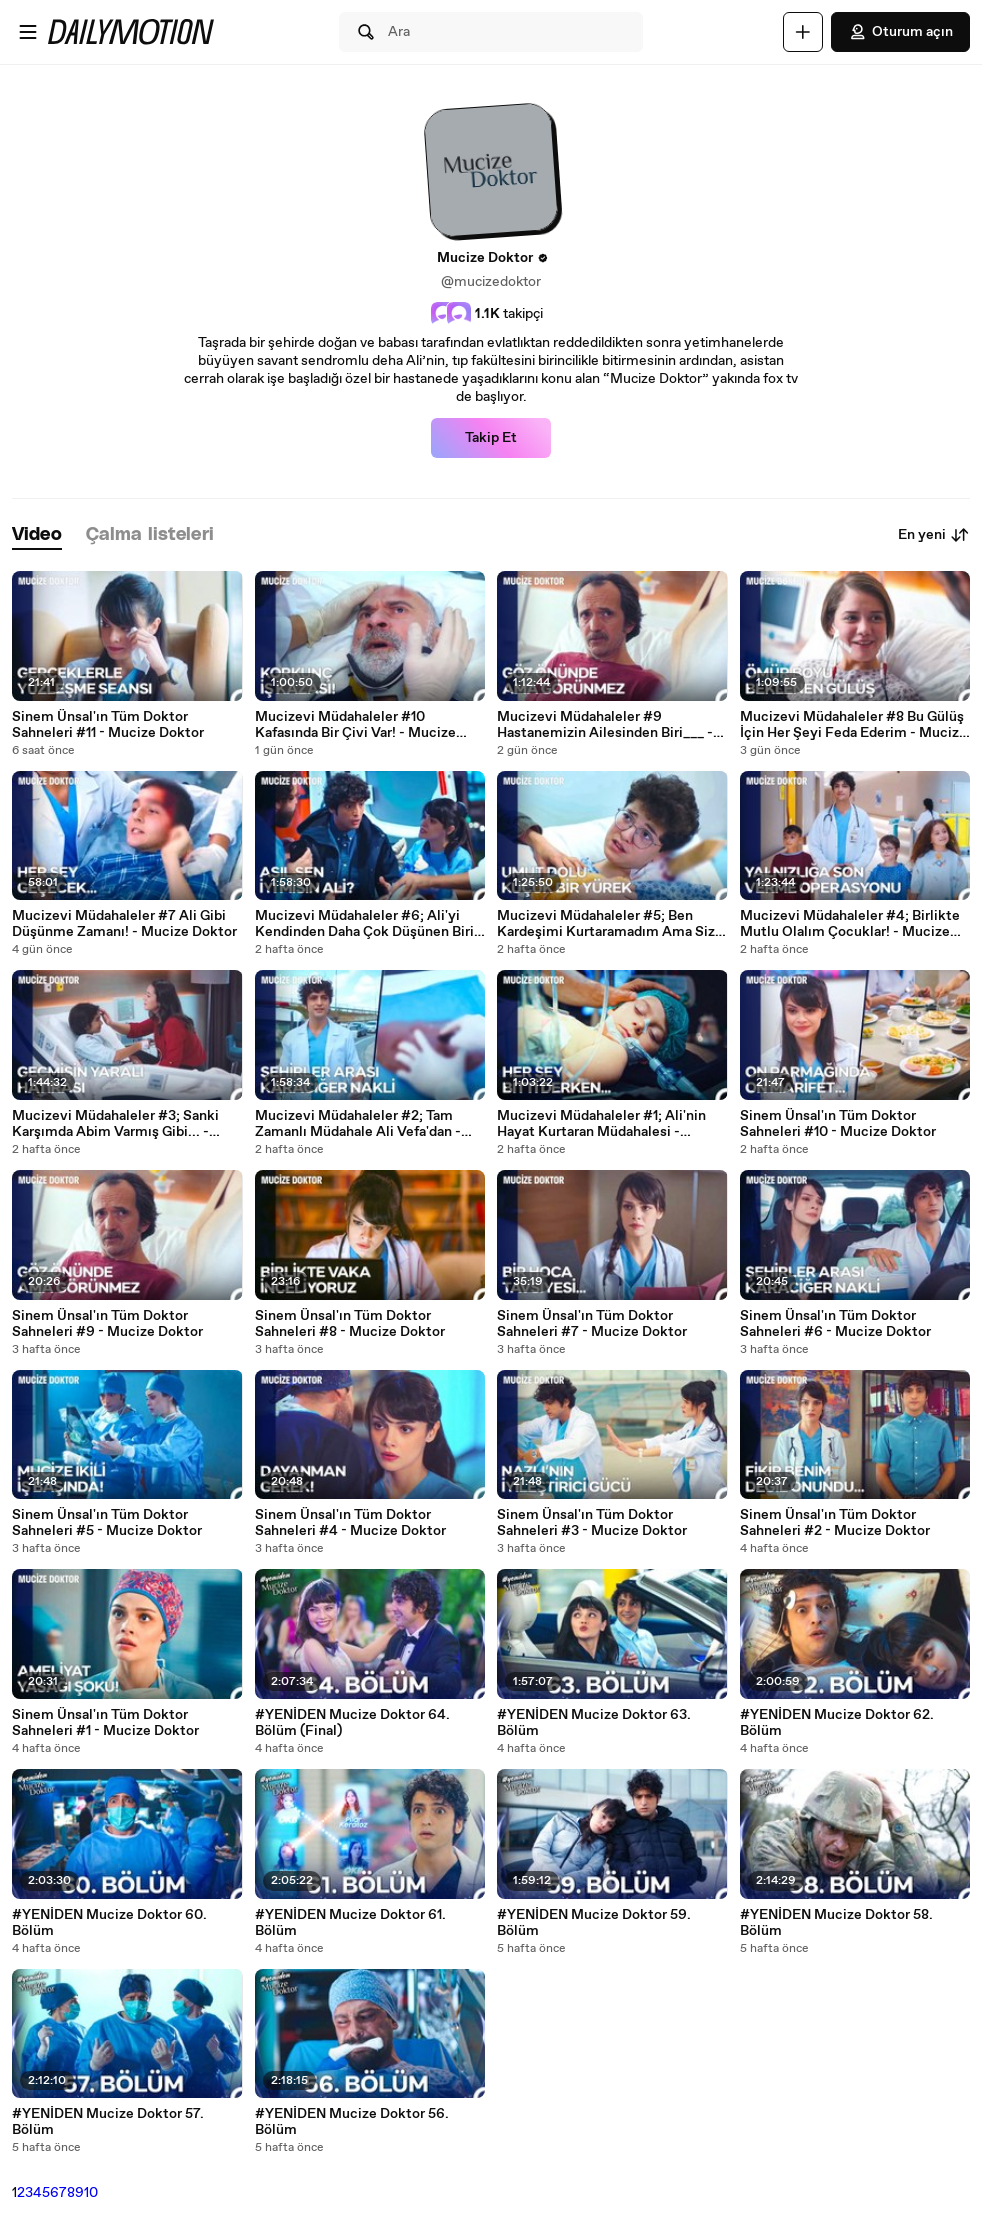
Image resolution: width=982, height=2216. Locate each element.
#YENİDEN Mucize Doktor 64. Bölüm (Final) (352, 1723)
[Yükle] (803, 32)
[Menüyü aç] (28, 32)
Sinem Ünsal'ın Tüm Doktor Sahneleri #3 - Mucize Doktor (592, 1523)
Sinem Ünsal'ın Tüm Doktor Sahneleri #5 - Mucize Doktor (107, 1523)
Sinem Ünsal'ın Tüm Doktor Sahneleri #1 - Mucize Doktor (105, 1723)
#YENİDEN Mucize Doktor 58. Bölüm (836, 1923)
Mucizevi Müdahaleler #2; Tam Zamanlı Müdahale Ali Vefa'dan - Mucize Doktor (358, 1124)
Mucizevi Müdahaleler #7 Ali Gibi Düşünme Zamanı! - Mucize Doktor (124, 924)
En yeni (934, 535)
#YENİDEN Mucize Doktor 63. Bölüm (594, 1723)
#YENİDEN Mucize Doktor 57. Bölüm (108, 2122)
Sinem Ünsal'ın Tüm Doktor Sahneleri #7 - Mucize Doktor (592, 1324)
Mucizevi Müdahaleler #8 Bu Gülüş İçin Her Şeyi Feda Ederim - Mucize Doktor (853, 725)
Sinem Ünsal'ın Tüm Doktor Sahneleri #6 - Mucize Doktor (835, 1324)
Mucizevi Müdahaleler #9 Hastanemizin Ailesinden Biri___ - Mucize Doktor (605, 725)
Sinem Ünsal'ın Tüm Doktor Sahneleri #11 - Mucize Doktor (108, 725)
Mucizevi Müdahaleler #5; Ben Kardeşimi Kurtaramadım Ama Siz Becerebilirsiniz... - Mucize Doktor (607, 924)
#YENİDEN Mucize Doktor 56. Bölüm (352, 2122)
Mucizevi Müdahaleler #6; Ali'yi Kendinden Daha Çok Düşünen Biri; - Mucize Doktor (366, 924)
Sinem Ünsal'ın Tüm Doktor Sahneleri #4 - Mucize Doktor (350, 1523)
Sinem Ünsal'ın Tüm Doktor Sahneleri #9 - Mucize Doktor (107, 1324)
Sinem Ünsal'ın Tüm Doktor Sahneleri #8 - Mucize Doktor (350, 1324)
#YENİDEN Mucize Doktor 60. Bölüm (109, 1923)
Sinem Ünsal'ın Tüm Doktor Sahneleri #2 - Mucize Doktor (835, 1523)
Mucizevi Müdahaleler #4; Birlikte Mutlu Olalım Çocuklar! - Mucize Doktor (850, 924)
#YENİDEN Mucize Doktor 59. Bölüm (594, 1923)
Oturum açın (900, 32)
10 (91, 2193)
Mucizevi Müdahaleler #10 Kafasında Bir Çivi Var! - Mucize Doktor (355, 725)
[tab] (37, 535)
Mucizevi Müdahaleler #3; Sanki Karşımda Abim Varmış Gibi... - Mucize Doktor (115, 1124)
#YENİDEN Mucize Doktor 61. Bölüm (350, 1923)
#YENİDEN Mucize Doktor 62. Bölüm (837, 1723)
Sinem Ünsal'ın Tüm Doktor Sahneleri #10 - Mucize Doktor (838, 1124)
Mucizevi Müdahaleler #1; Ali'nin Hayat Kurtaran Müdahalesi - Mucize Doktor (601, 1124)
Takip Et (491, 438)
